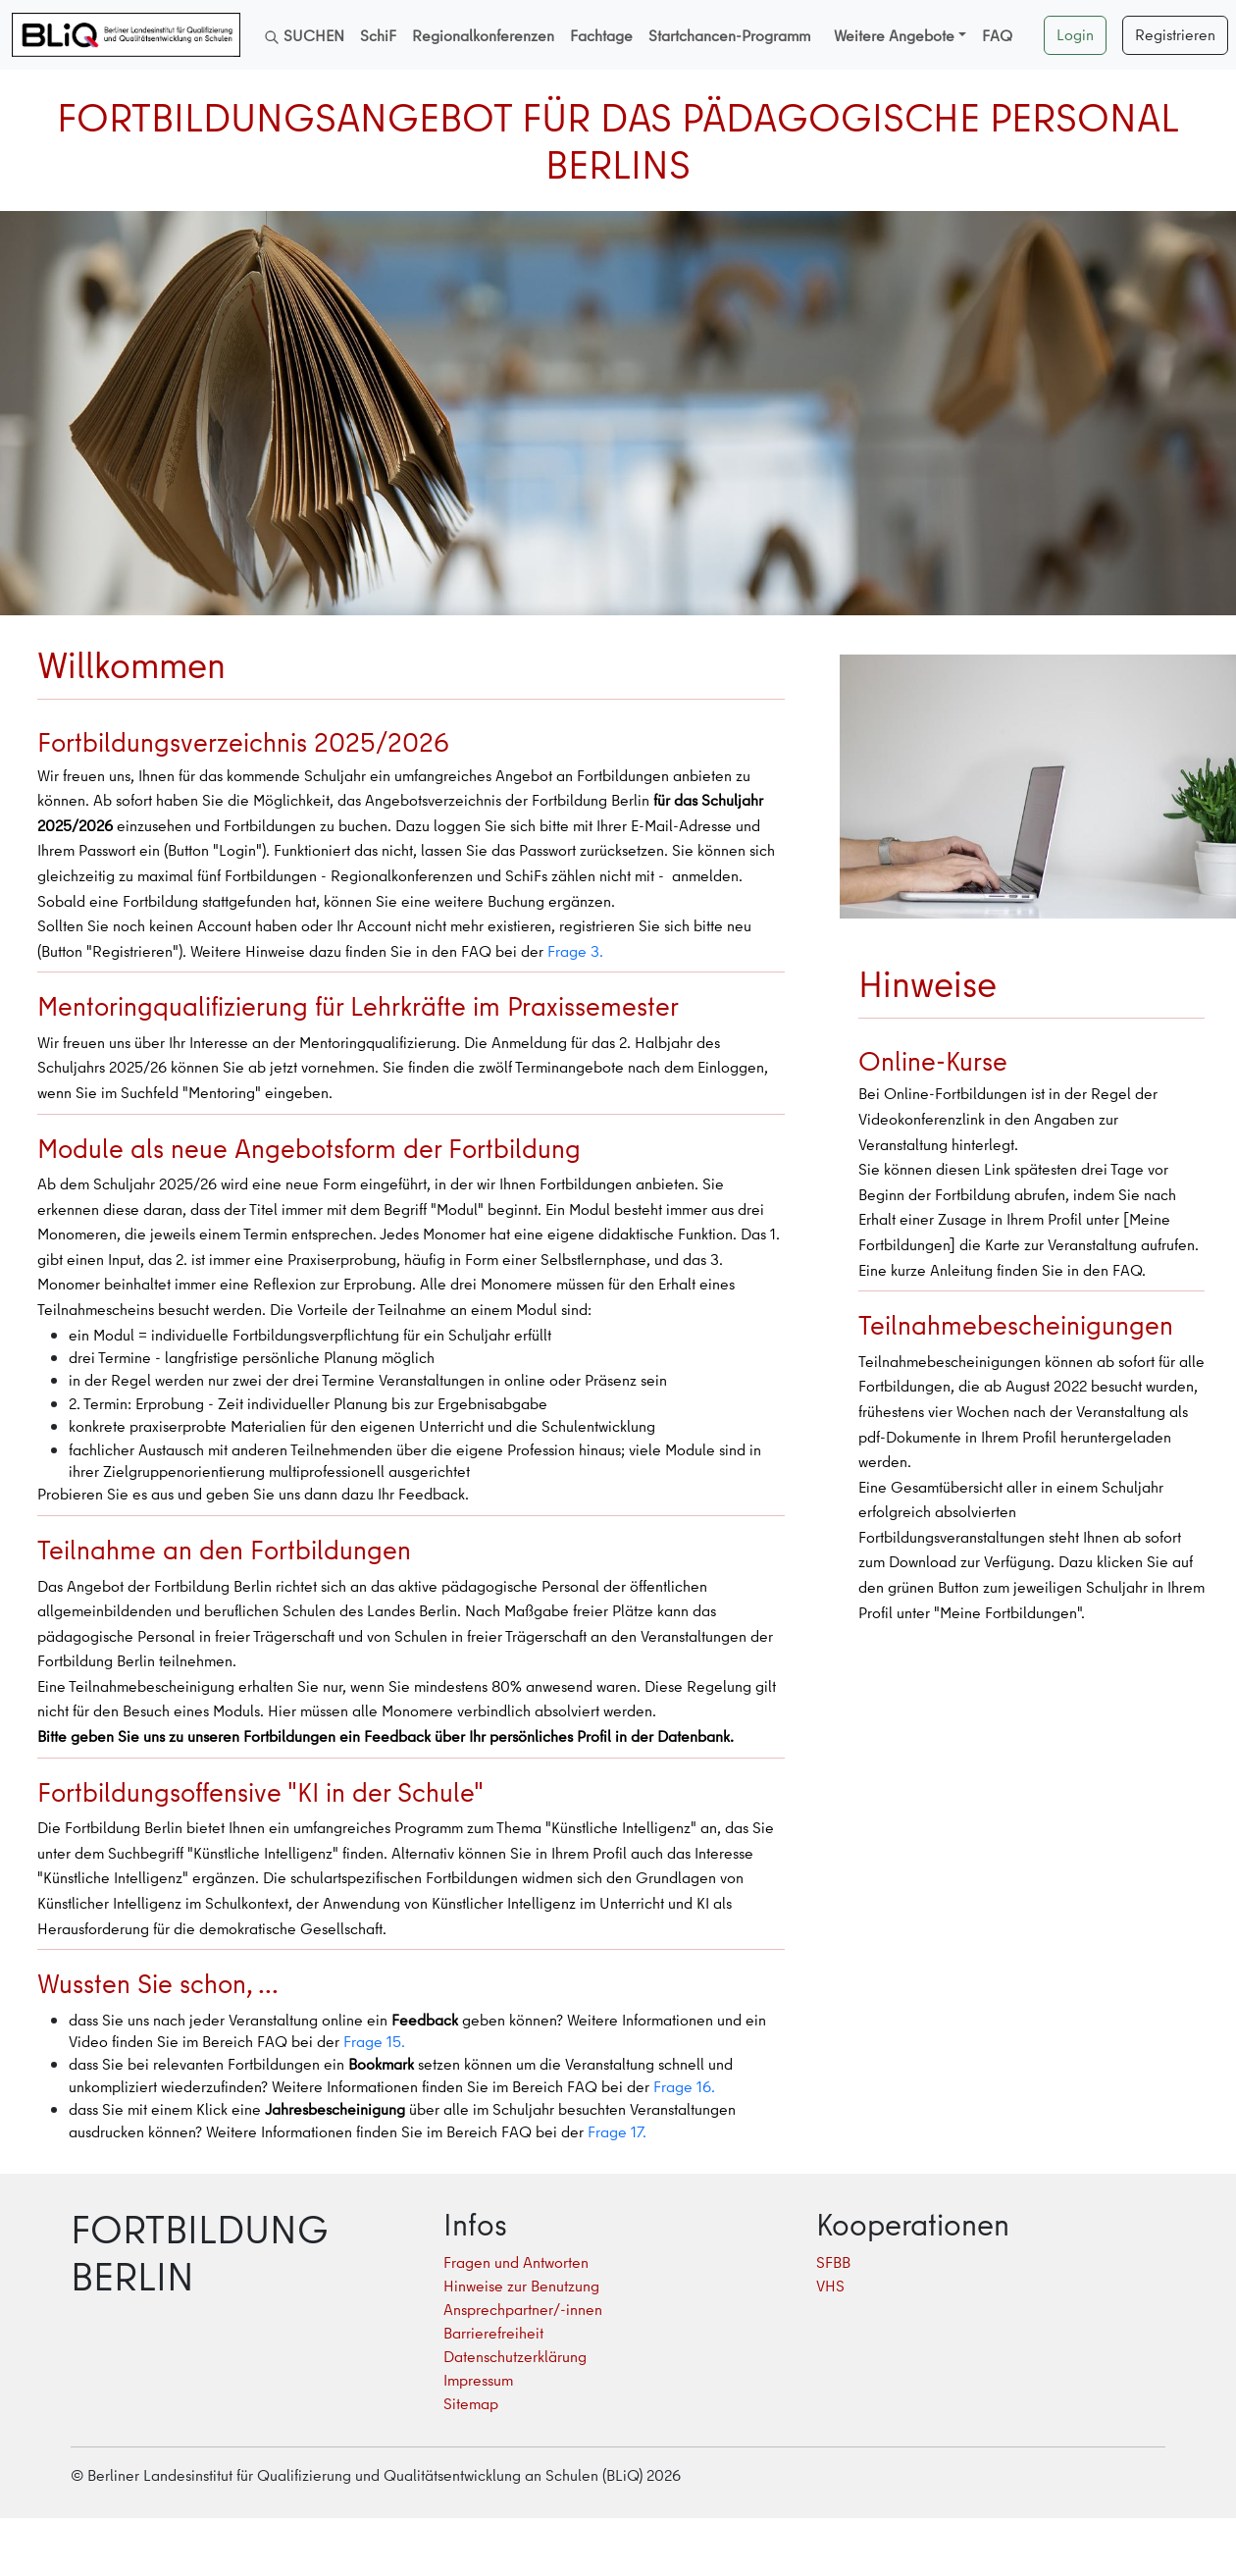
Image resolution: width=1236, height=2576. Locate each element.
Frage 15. (374, 2041)
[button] (900, 35)
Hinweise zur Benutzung (521, 2285)
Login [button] (1075, 34)
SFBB (833, 2262)
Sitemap (470, 2403)
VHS (830, 2285)
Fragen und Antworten (516, 2262)
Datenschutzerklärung (515, 2356)
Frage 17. (617, 2131)
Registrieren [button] (1175, 34)
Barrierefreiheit (493, 2332)
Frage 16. (684, 2086)
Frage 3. (575, 951)
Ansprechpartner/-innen (522, 2309)
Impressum (478, 2380)
